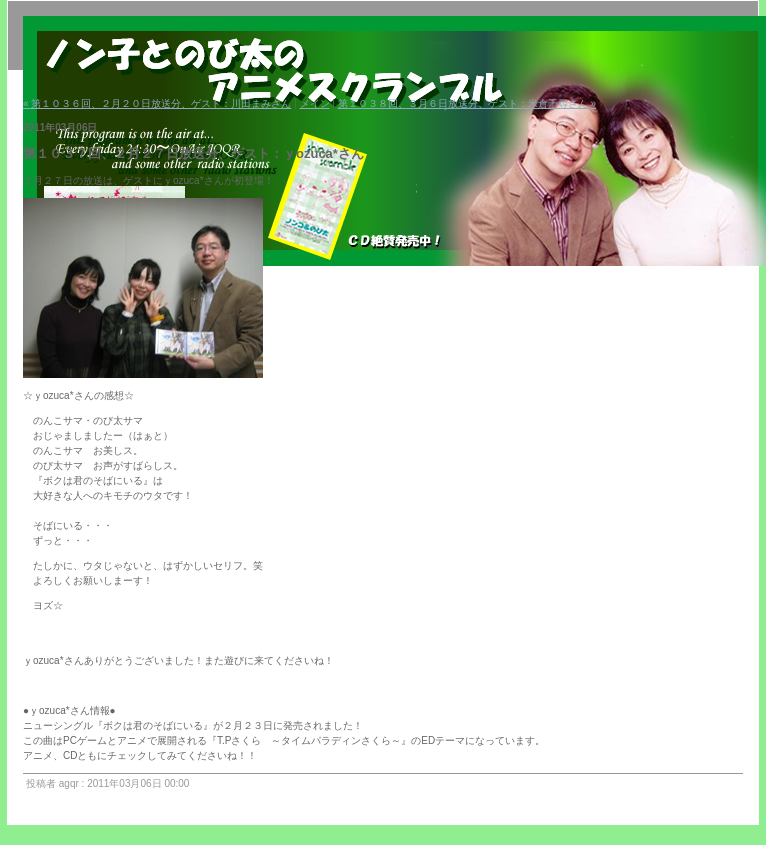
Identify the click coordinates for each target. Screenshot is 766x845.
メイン (315, 103)
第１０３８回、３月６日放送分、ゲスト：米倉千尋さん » (467, 103)
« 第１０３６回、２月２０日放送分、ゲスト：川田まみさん (157, 103)
